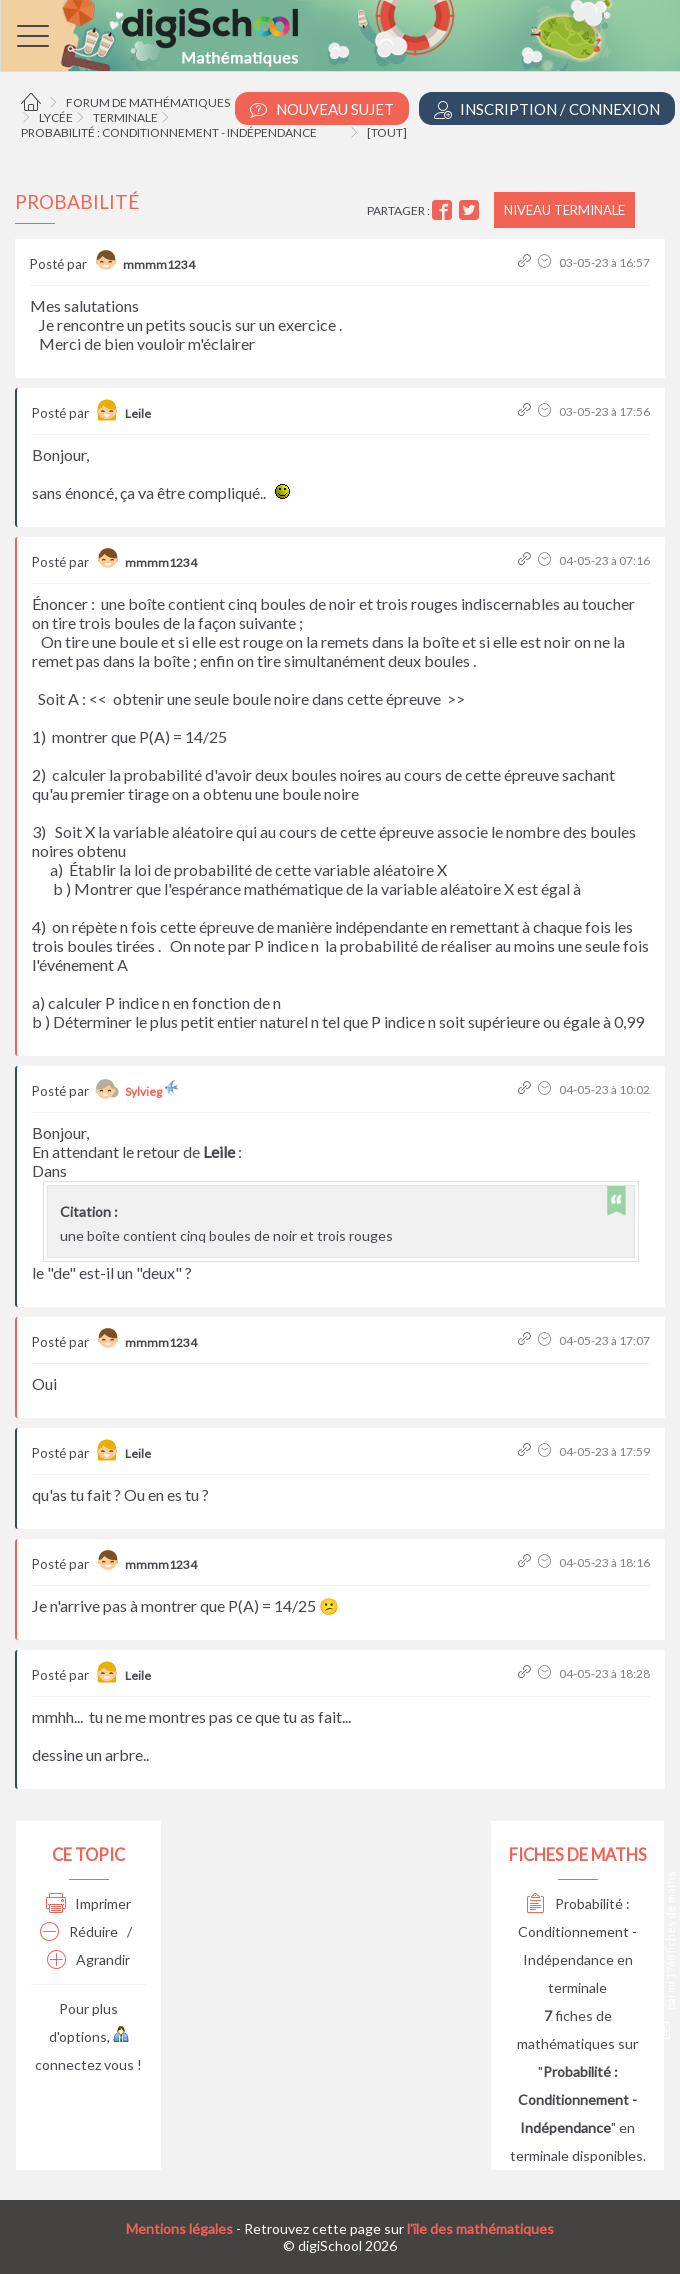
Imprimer (88, 1903)
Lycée (56, 117)
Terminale (125, 117)
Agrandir (88, 1959)
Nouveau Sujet (322, 109)
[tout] (387, 132)
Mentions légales (179, 2228)
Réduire (79, 1931)
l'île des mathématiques (480, 2228)
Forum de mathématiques (148, 102)
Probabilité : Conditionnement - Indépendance (169, 132)
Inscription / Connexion (547, 109)
